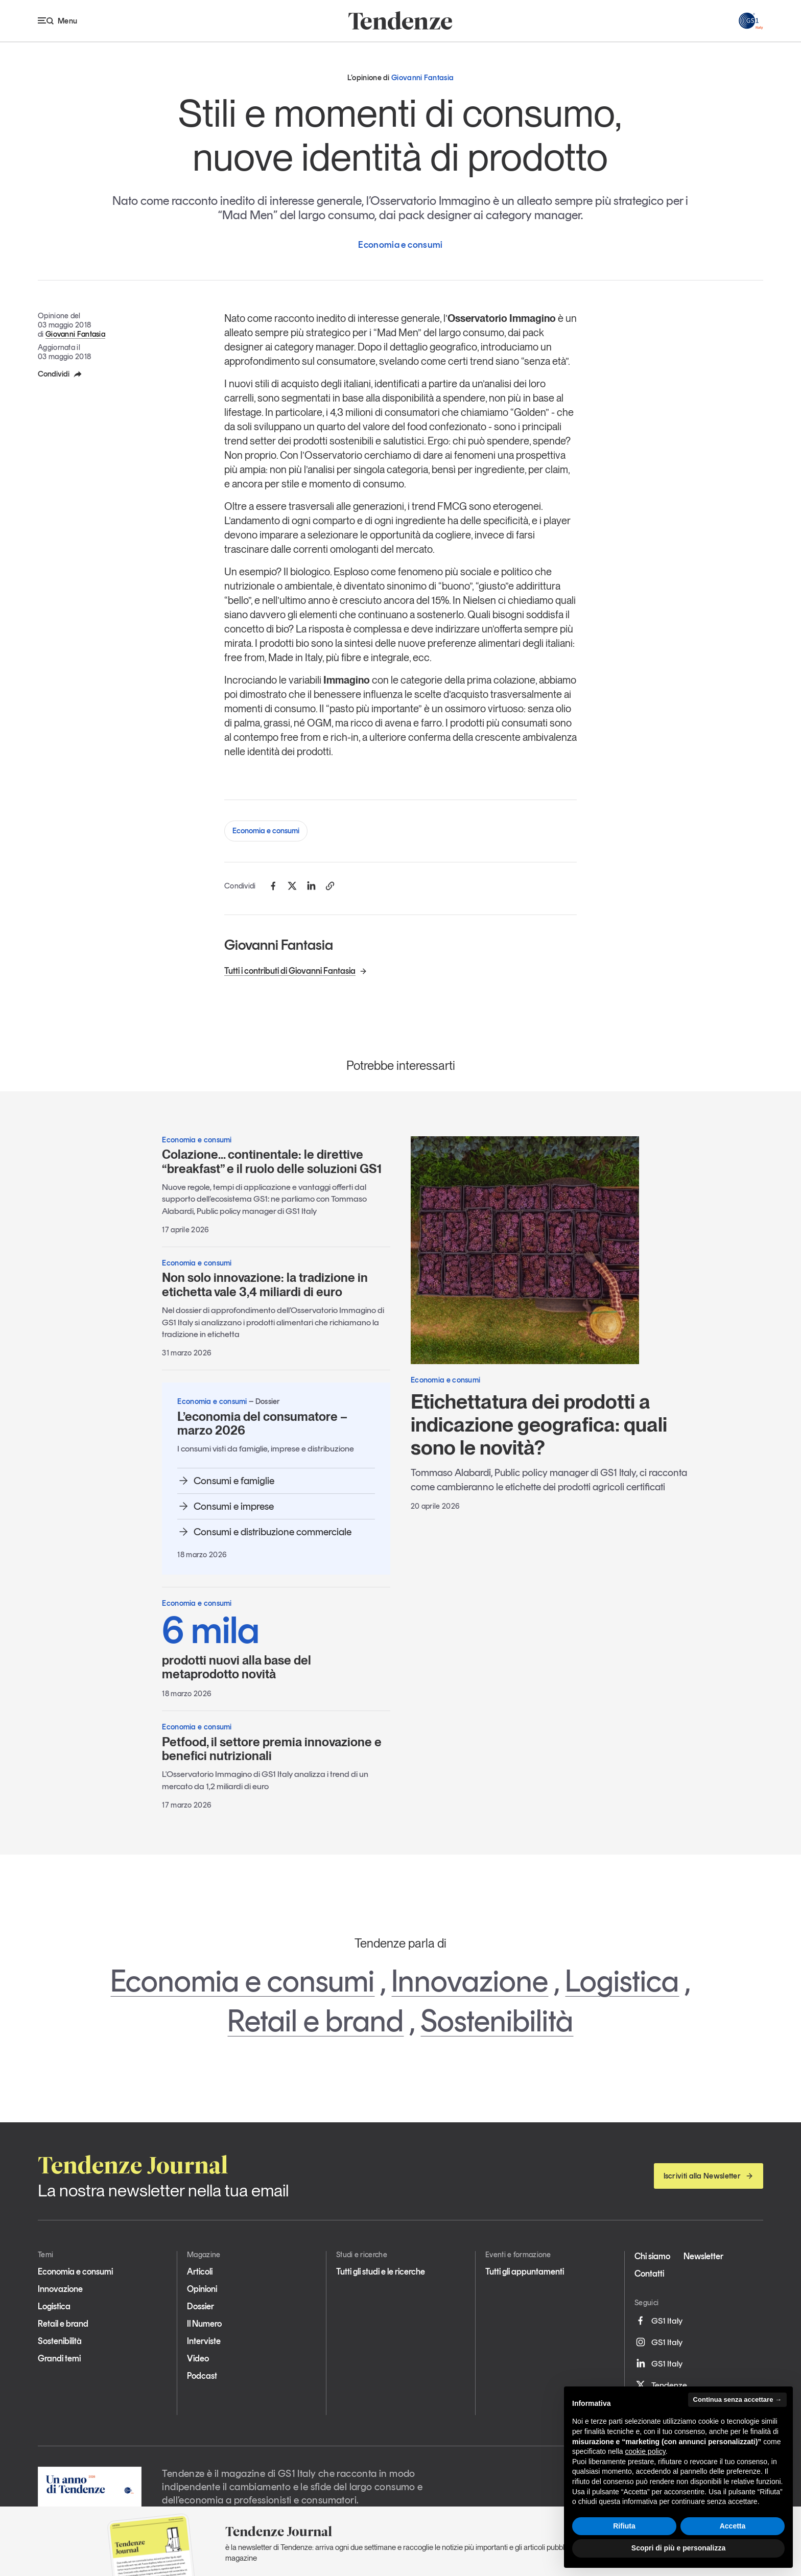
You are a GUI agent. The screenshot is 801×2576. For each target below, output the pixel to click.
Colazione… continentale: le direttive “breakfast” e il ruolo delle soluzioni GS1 (272, 1161)
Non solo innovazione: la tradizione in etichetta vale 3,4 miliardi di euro (265, 1284)
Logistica (622, 1980)
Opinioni (202, 2289)
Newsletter (703, 2256)
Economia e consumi (265, 830)
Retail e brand (315, 2020)
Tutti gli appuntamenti (524, 2271)
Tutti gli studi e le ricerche (380, 2271)
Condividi (60, 374)
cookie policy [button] (645, 2451)
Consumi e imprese (225, 1506)
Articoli (200, 2271)
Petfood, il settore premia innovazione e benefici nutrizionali (272, 1749)
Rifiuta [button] (624, 2526)
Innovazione (469, 1980)
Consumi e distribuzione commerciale (264, 1532)
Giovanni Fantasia (75, 334)
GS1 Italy (658, 2320)
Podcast (202, 2376)
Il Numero (204, 2324)
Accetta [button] (733, 2526)
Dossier (200, 2306)
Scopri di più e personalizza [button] (678, 2548)
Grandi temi (59, 2358)
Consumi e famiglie (225, 1480)
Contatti (649, 2273)
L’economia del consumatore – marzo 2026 (262, 1423)
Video (198, 2358)
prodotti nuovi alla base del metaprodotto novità (276, 1646)
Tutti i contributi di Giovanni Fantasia (295, 971)
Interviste (204, 2341)
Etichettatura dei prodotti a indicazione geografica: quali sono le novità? (539, 1424)
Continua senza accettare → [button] (737, 2399)
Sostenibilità (496, 2020)
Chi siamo (652, 2256)
